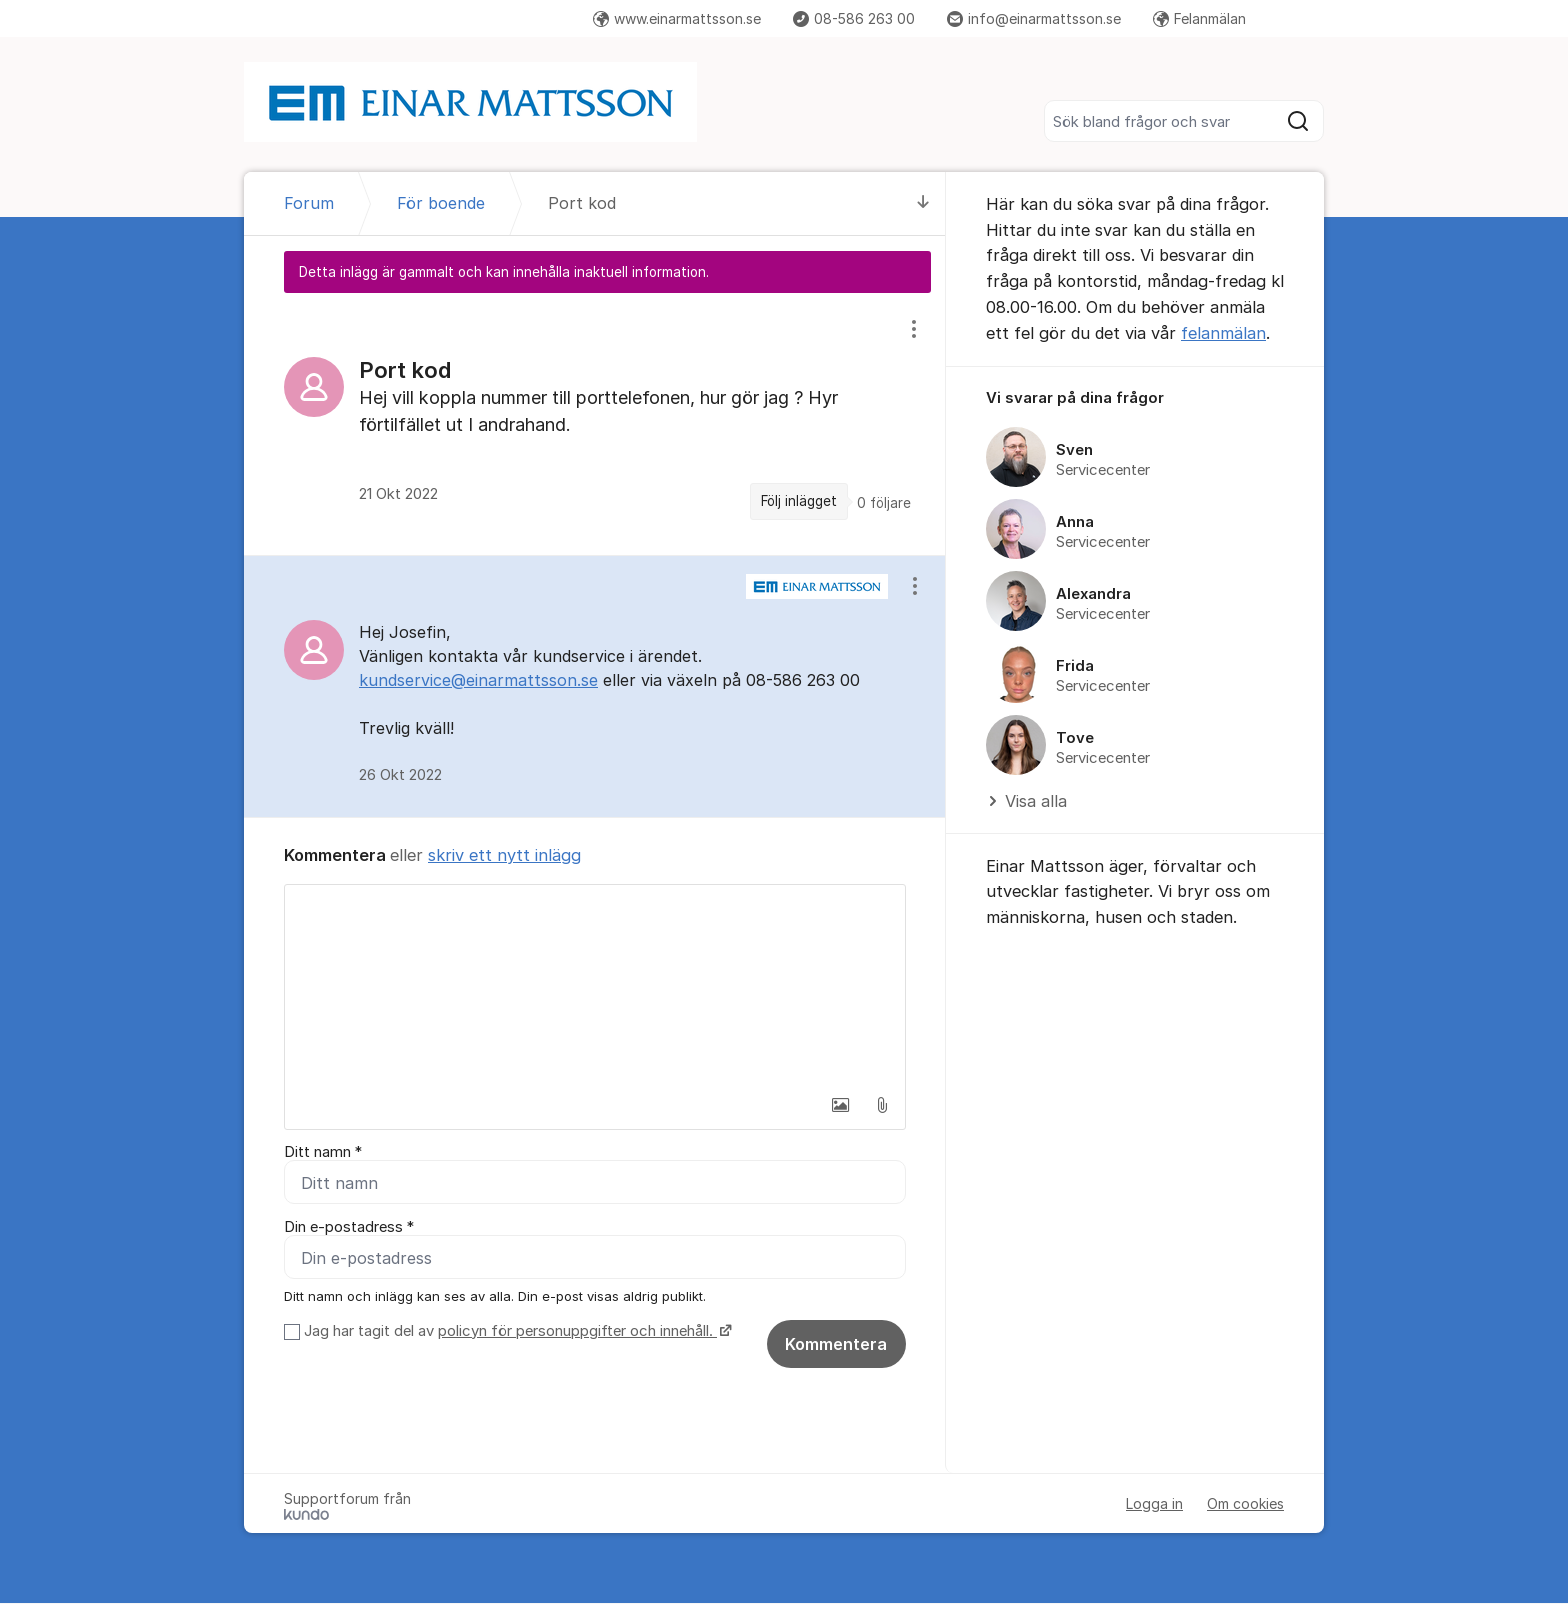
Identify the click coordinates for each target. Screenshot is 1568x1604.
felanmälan (1223, 333)
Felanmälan (1199, 18)
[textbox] (595, 985)
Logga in (1154, 1504)
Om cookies (1245, 1504)
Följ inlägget (799, 501)
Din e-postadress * (349, 1228)
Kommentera (836, 1345)
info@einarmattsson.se (1034, 18)
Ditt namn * (323, 1152)
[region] (595, 423)
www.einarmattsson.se (677, 18)
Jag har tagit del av (515, 1332)
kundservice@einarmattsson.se (478, 680)
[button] (840, 1105)
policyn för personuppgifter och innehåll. (577, 1332)
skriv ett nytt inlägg (504, 855)
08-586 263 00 (854, 18)
